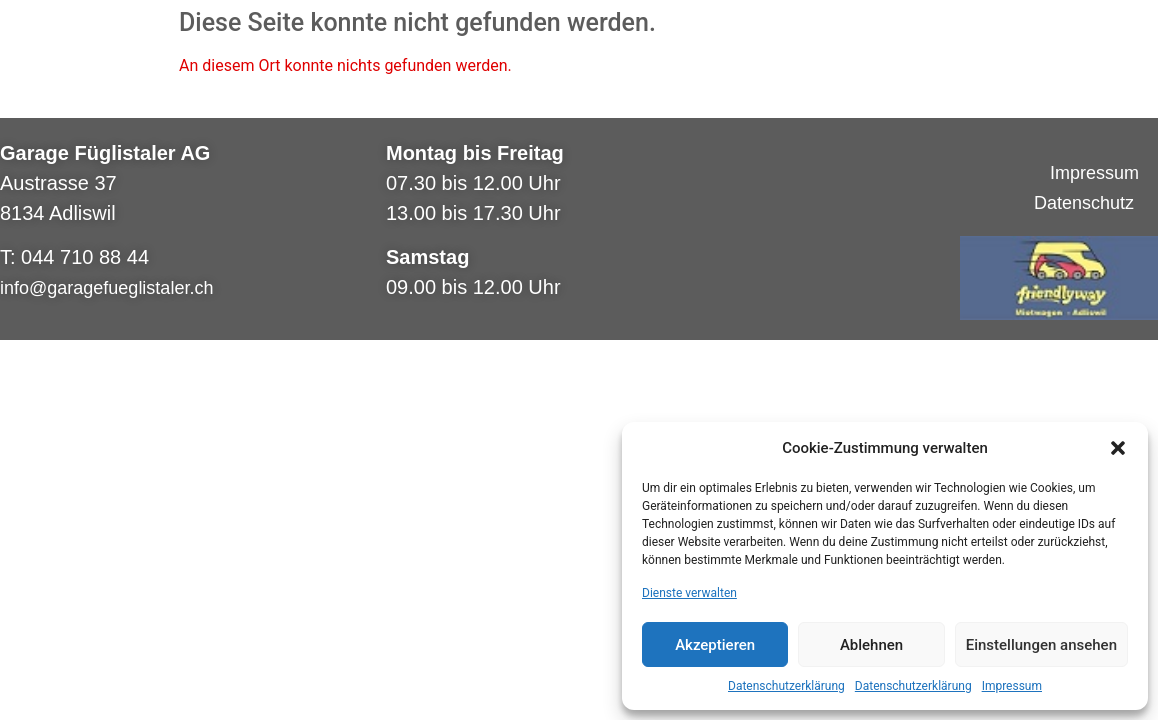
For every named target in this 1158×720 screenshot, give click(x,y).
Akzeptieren (715, 645)
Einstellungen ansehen (1041, 645)
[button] (1118, 448)
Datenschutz (1086, 203)
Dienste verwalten (689, 593)
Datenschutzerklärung (786, 686)
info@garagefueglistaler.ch (106, 288)
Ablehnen (871, 645)
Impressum (1012, 686)
